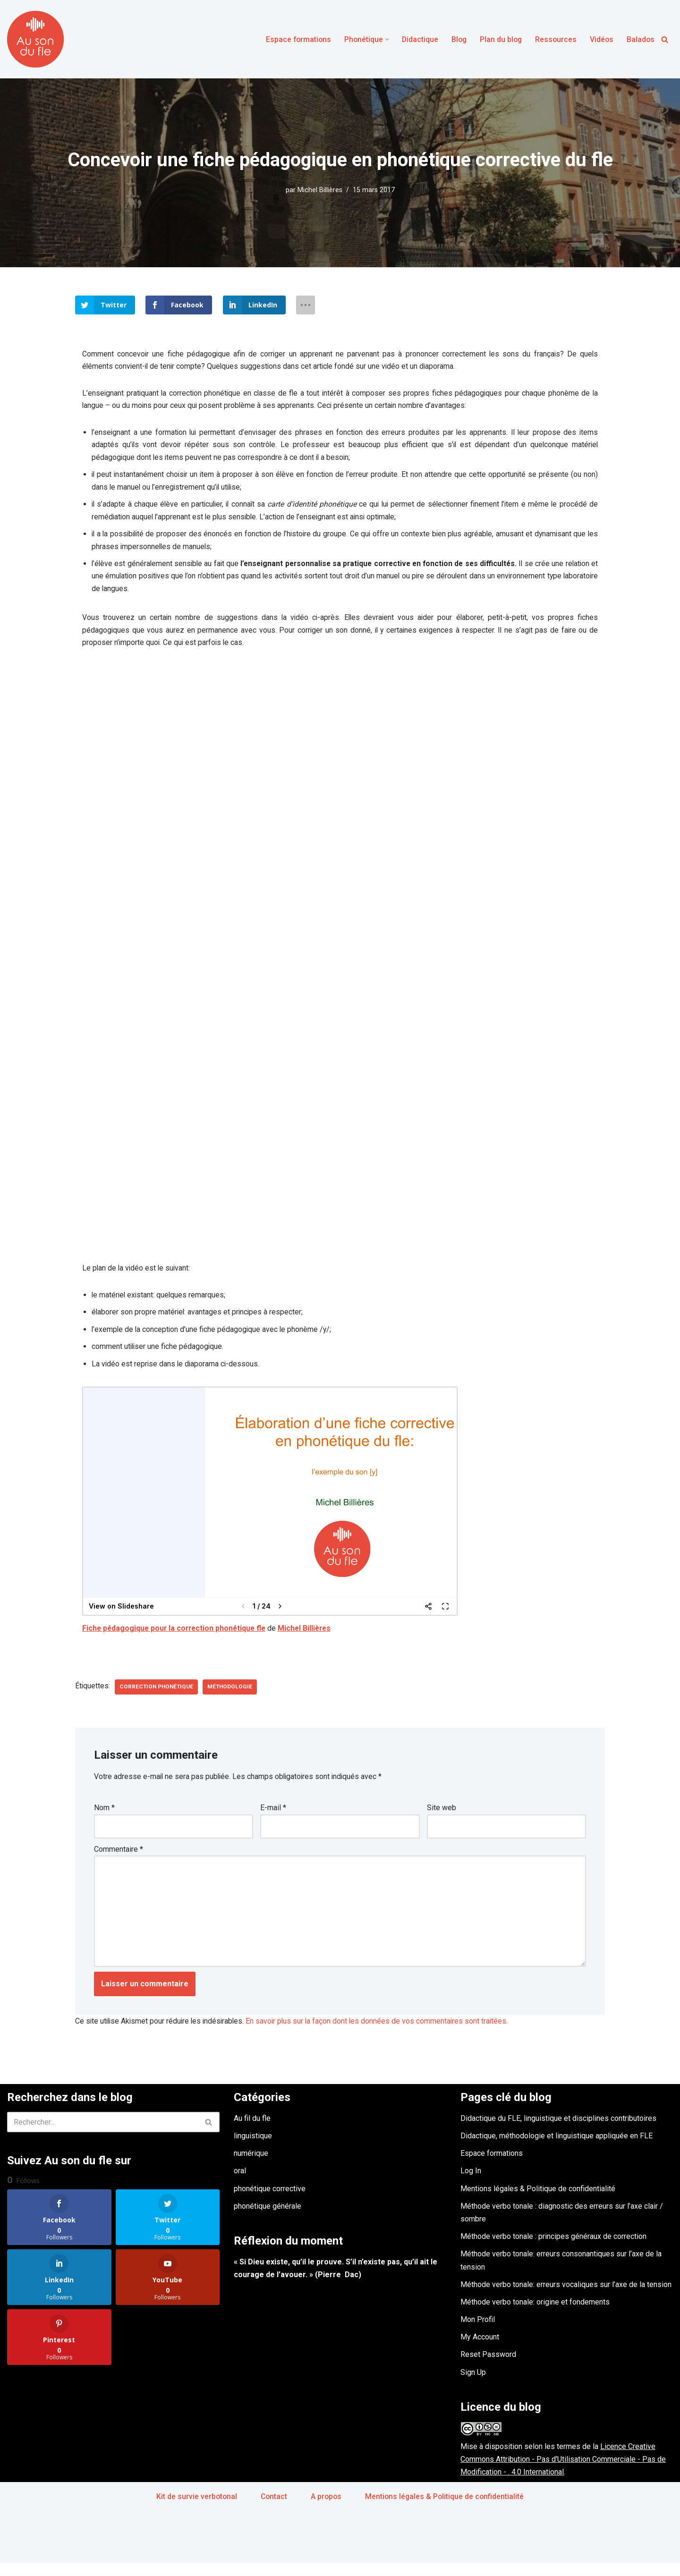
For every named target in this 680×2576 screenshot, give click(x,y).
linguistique (253, 2148)
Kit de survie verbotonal (195, 2509)
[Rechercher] (664, 39)
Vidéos (601, 39)
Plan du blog (498, 39)
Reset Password (488, 2367)
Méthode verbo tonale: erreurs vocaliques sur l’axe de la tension (566, 2297)
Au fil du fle (252, 2131)
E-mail (273, 1817)
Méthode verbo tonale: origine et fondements (535, 2315)
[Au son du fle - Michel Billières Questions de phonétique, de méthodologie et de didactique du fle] (35, 39)
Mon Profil (477, 2332)
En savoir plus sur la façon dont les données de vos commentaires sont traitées (382, 2033)
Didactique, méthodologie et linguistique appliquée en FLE (556, 2148)
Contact (273, 2509)
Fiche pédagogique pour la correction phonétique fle (176, 1636)
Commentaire (118, 1859)
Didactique (416, 39)
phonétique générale (267, 2218)
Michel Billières (320, 190)
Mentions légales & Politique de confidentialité (537, 2201)
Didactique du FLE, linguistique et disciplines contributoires (558, 2131)
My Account (479, 2350)
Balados (640, 39)
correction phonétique (158, 1695)
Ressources (555, 39)
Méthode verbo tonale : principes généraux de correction (553, 2249)
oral (240, 2183)
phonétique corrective (270, 2201)
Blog (456, 39)
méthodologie (233, 1695)
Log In (470, 2183)
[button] (383, 39)
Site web (441, 1817)
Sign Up (473, 2385)
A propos (326, 2509)
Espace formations (293, 39)
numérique (251, 2166)
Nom (104, 1817)
